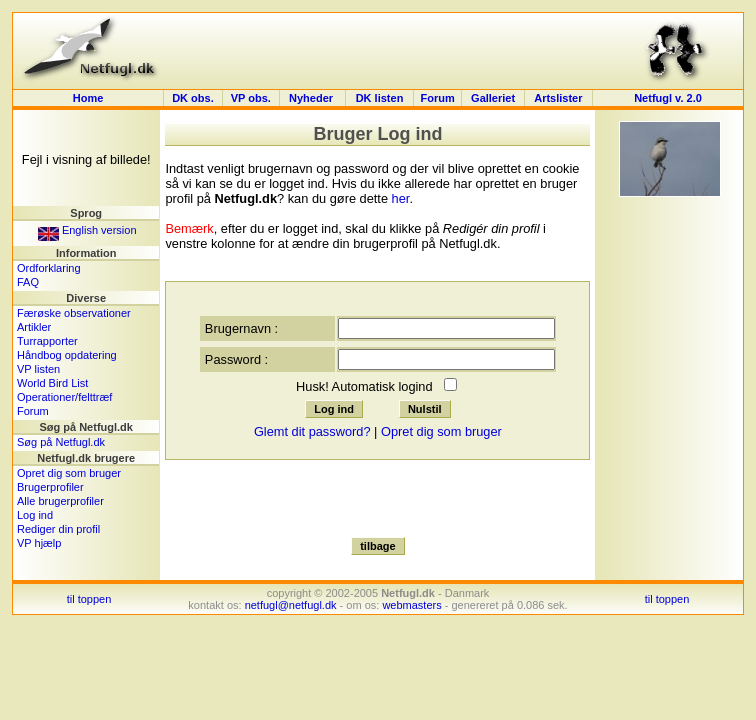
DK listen (380, 98)
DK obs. (193, 98)
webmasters (411, 605)
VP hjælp (39, 543)
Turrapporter (47, 341)
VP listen (38, 369)
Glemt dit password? (312, 431)
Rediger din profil (58, 529)
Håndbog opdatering (67, 355)
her (401, 198)
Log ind (35, 515)
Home (88, 98)
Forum (437, 98)
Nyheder (312, 98)
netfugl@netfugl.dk (291, 605)
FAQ (28, 282)
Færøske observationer (74, 313)
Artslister (558, 98)
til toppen (89, 599)
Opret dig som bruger (69, 473)
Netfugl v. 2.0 (668, 98)
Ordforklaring (49, 268)
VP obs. (251, 98)
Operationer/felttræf (64, 397)
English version (87, 230)
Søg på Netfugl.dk (61, 442)
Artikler (34, 327)
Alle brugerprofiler (60, 501)
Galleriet (493, 98)
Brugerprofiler (50, 487)
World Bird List (52, 383)
